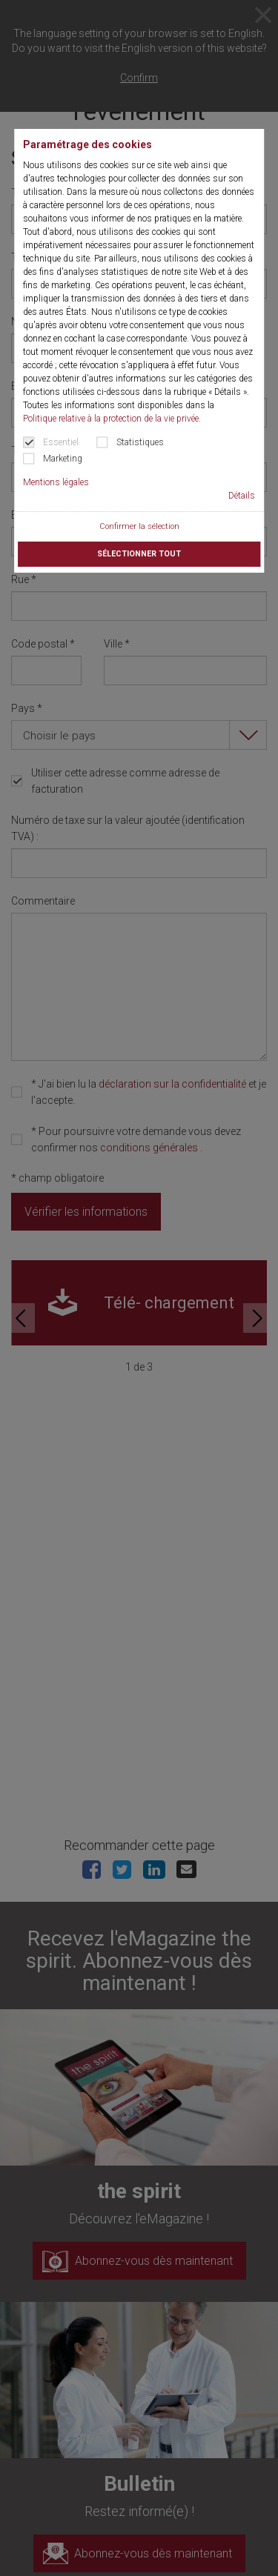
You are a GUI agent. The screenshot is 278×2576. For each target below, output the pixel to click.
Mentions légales (56, 482)
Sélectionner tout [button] (139, 554)
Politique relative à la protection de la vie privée (111, 418)
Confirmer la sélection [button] (139, 526)
